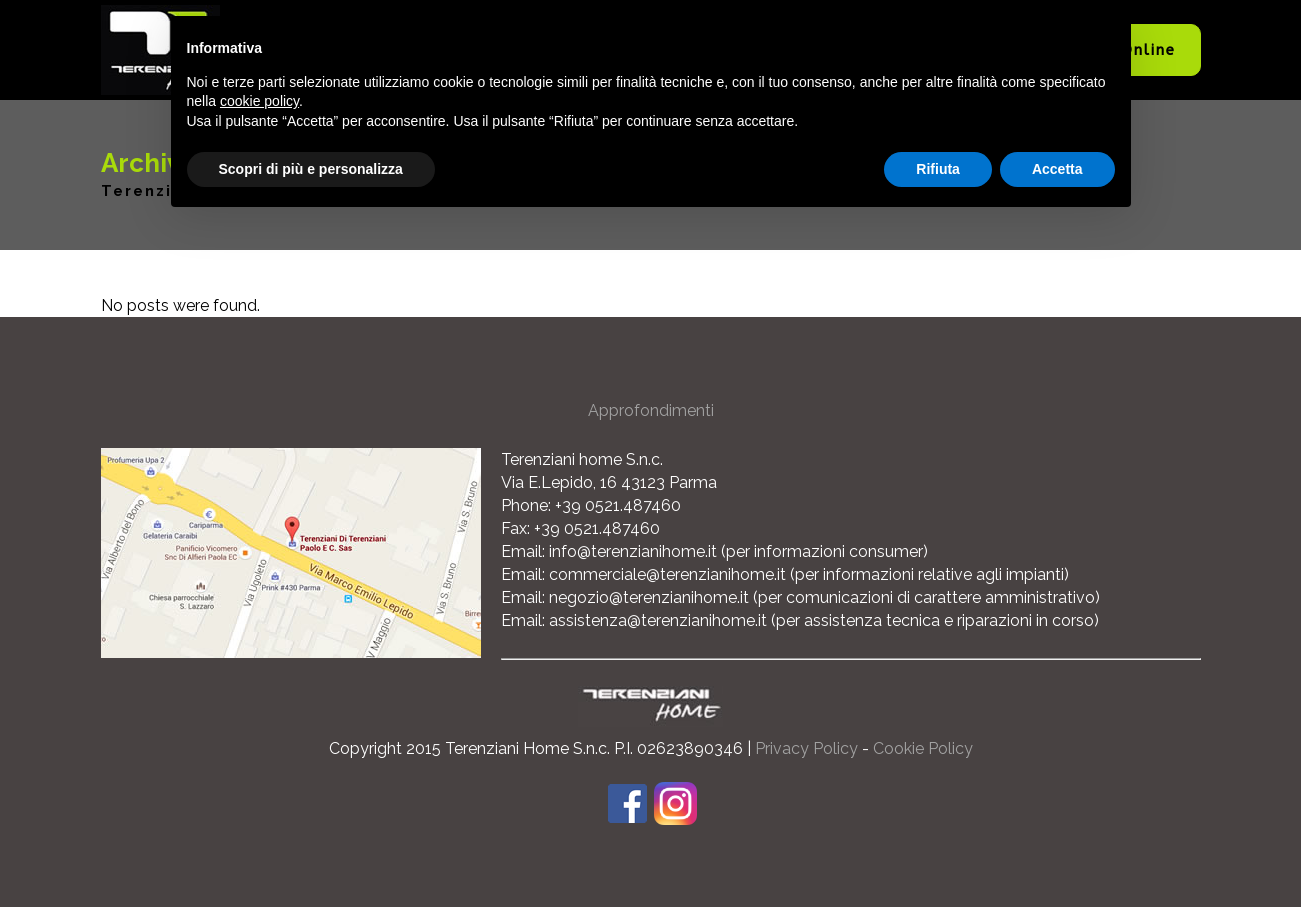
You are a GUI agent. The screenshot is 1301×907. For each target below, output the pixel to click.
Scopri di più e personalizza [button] (311, 169)
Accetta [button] (1057, 169)
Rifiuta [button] (938, 169)
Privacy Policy (806, 748)
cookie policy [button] (259, 101)
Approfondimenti (651, 410)
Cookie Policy (923, 748)
